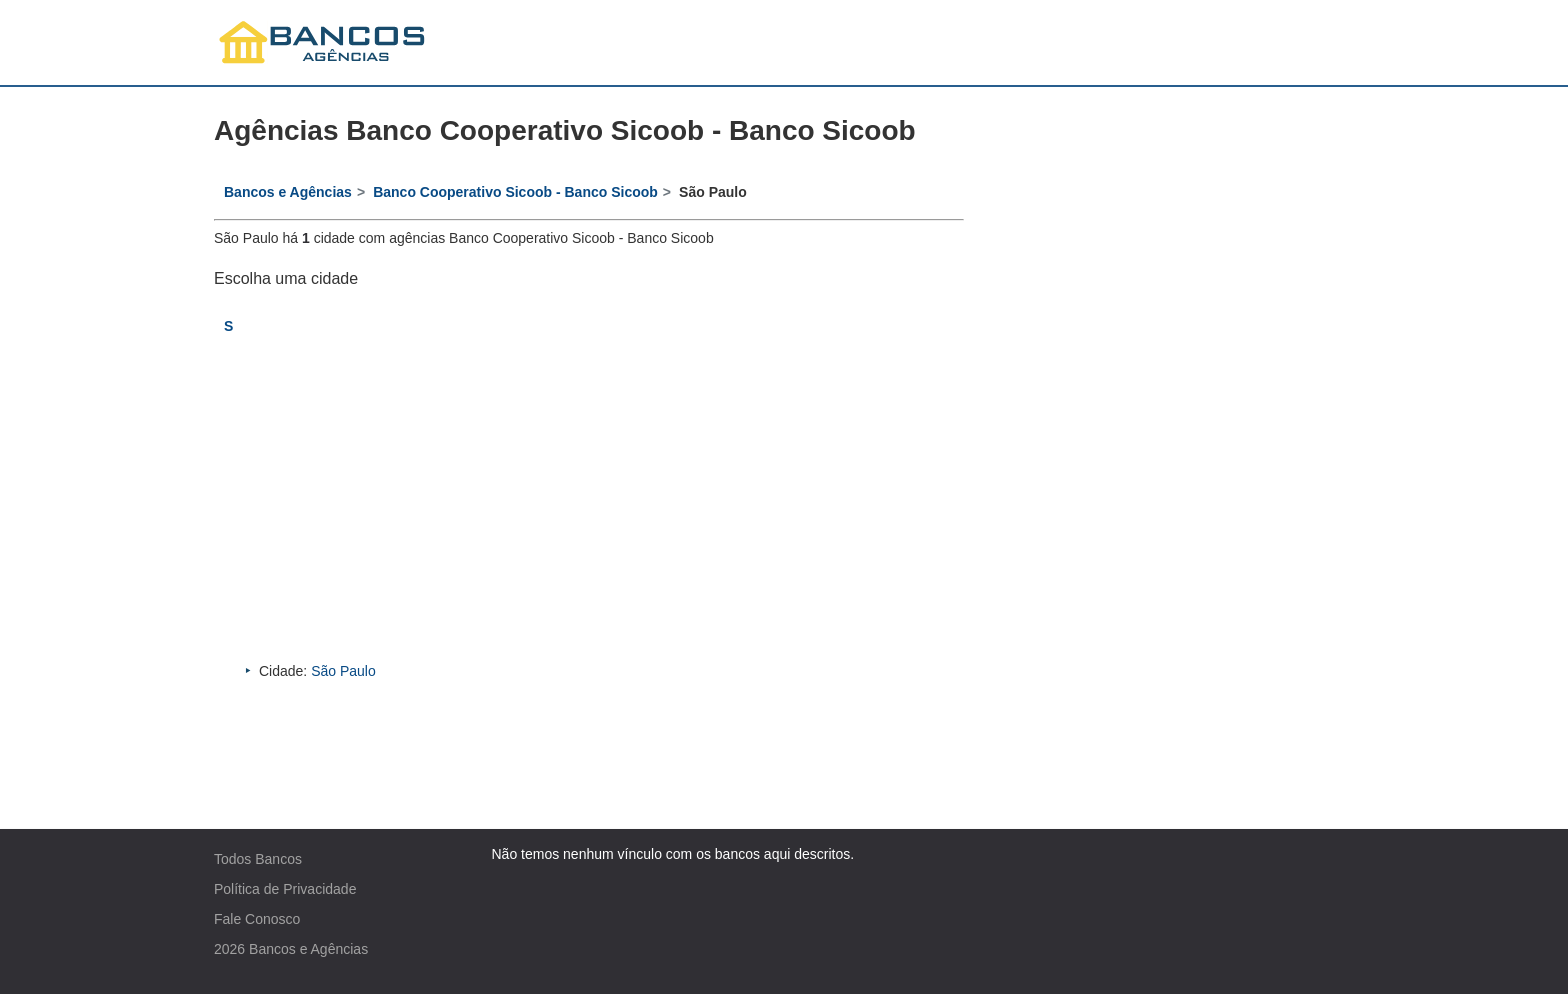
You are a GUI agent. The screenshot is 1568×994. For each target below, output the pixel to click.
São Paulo (343, 671)
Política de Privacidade (285, 889)
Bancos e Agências (308, 949)
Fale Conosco (257, 919)
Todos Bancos (258, 859)
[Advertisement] (589, 511)
